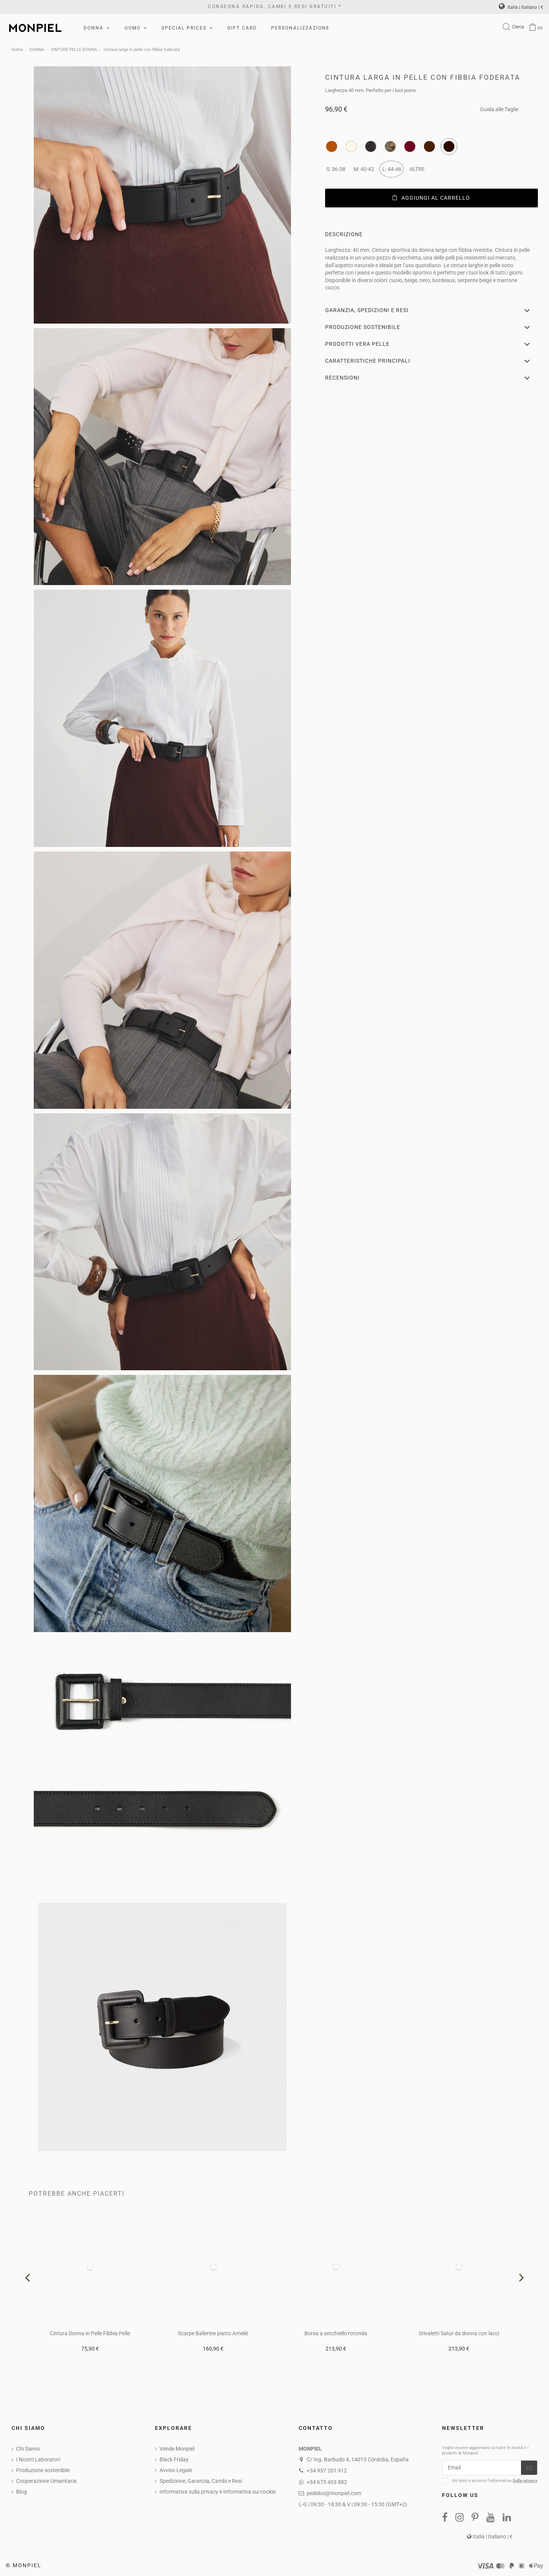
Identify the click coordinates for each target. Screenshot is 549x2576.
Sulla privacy (525, 2480)
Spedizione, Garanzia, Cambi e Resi (200, 2481)
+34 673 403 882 (327, 2482)
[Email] (481, 2468)
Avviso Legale (175, 2470)
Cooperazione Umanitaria (46, 2481)
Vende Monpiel (176, 2449)
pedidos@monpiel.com (334, 2493)
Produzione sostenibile (43, 2470)
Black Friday (174, 2459)
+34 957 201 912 (327, 2471)
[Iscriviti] (529, 2468)
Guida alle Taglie (499, 107)
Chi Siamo (28, 2449)
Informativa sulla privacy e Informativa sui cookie (217, 2492)
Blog (21, 2492)
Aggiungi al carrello (431, 198)
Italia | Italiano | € (521, 7)
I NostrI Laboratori (38, 2459)
